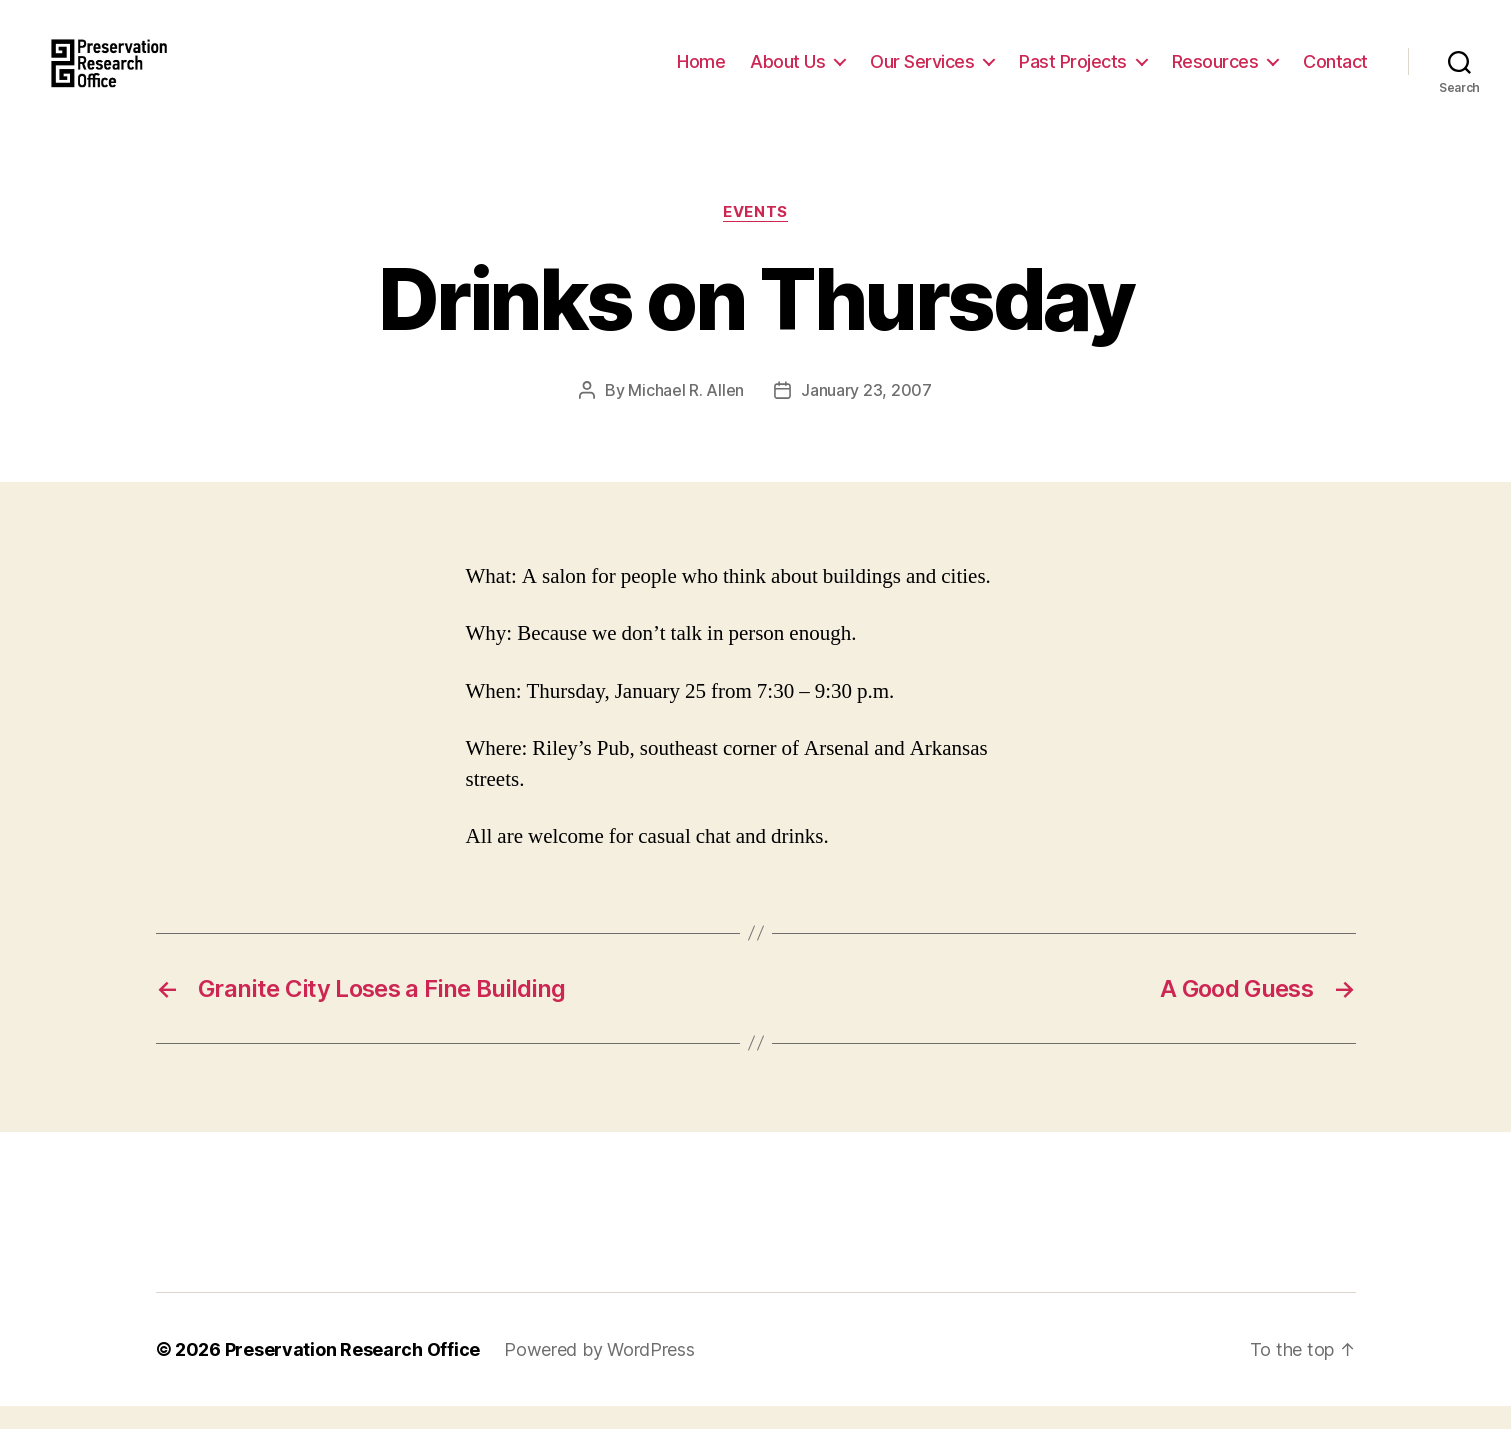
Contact (1335, 72)
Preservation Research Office (352, 1372)
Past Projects (1073, 72)
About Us (787, 72)
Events (755, 235)
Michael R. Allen (686, 413)
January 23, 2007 (866, 413)
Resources (1215, 72)
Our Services (922, 72)
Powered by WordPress (599, 1372)
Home (701, 72)
